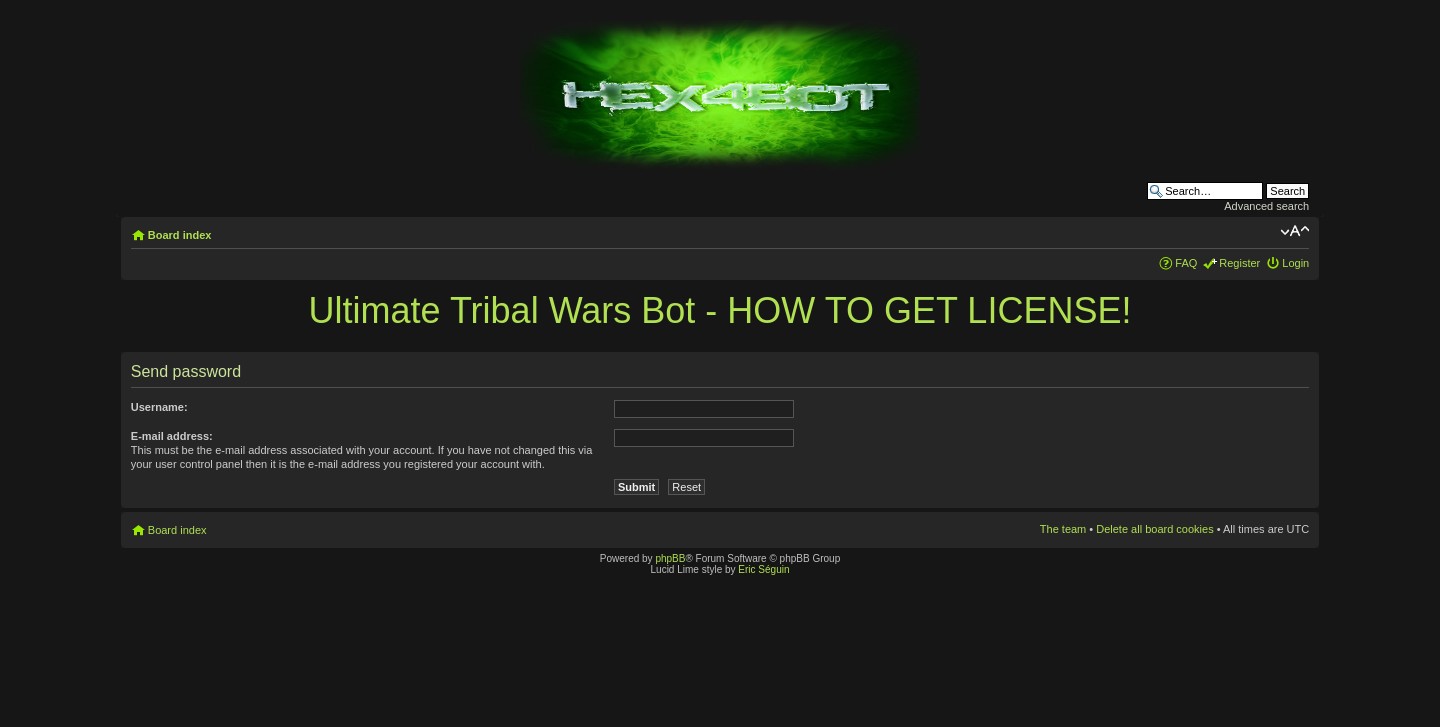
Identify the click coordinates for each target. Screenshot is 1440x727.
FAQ (1186, 263)
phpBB (670, 558)
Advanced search (1266, 206)
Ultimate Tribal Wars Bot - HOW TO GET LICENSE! (720, 310)
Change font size (1294, 231)
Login (1295, 263)
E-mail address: (172, 436)
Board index (180, 235)
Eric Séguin (763, 569)
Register (1239, 263)
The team (1063, 529)
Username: (159, 407)
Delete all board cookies (1154, 529)
